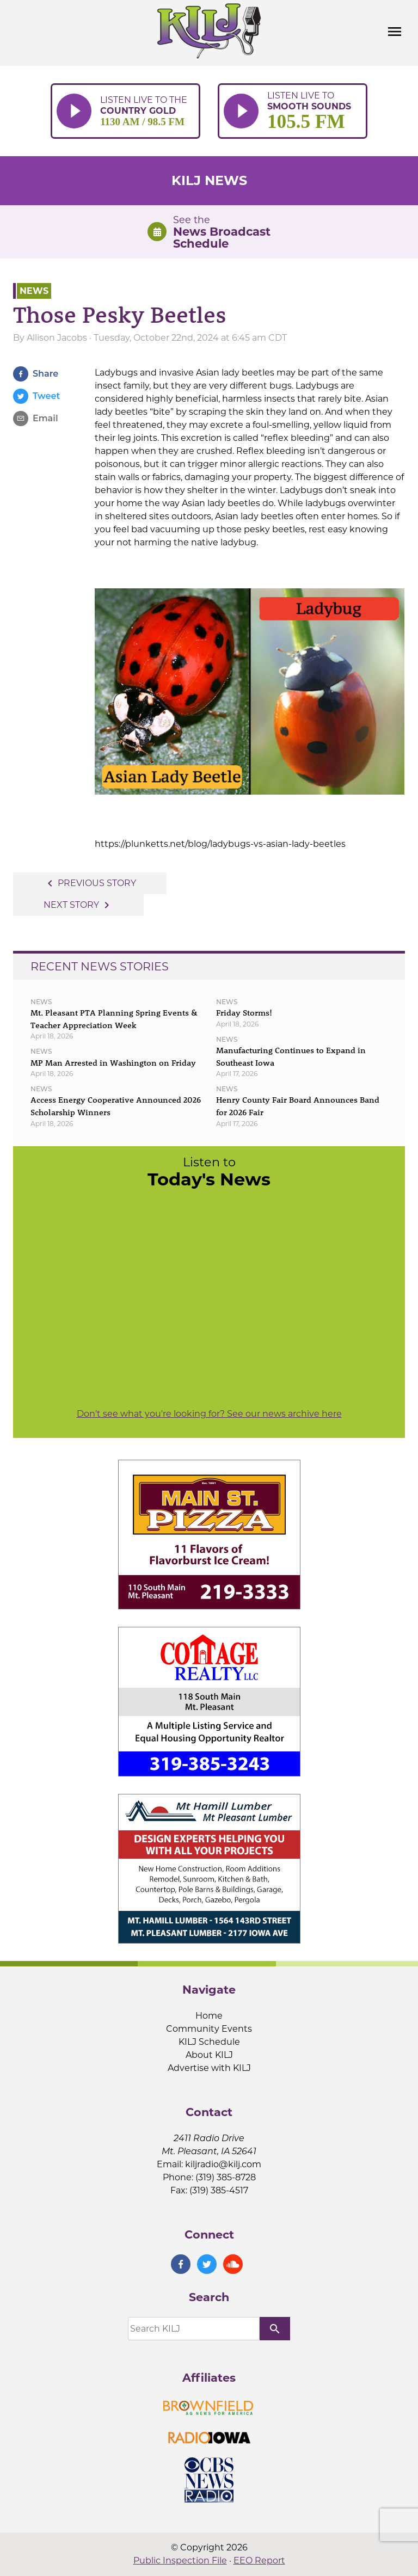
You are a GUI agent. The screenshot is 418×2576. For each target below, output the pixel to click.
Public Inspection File (180, 2560)
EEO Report (259, 2560)
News (34, 291)
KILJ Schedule (209, 2042)
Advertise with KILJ (209, 2068)
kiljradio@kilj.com (223, 2164)
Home (209, 2016)
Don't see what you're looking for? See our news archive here (209, 1414)
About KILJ (209, 2055)
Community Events (209, 2029)
